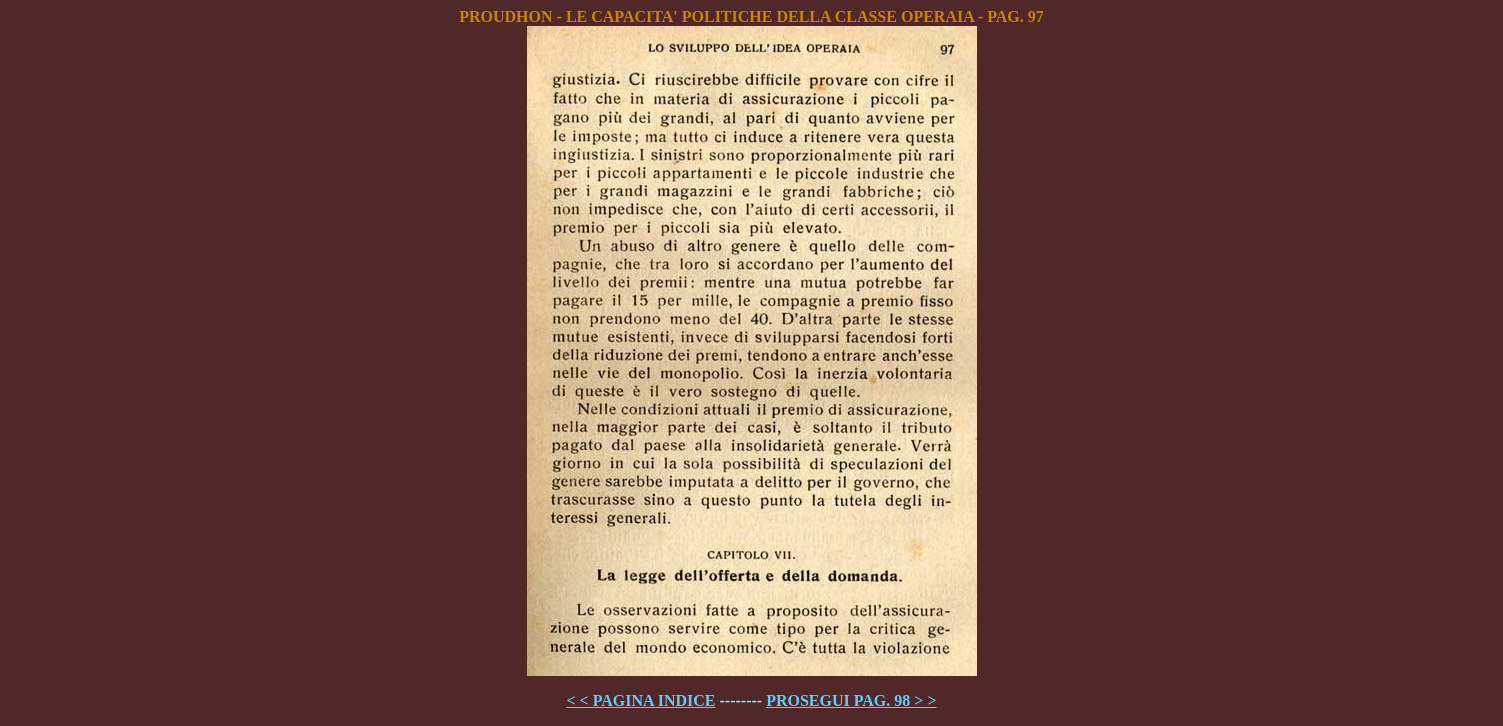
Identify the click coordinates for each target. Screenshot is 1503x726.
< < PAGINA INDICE (640, 700)
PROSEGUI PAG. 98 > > (851, 700)
